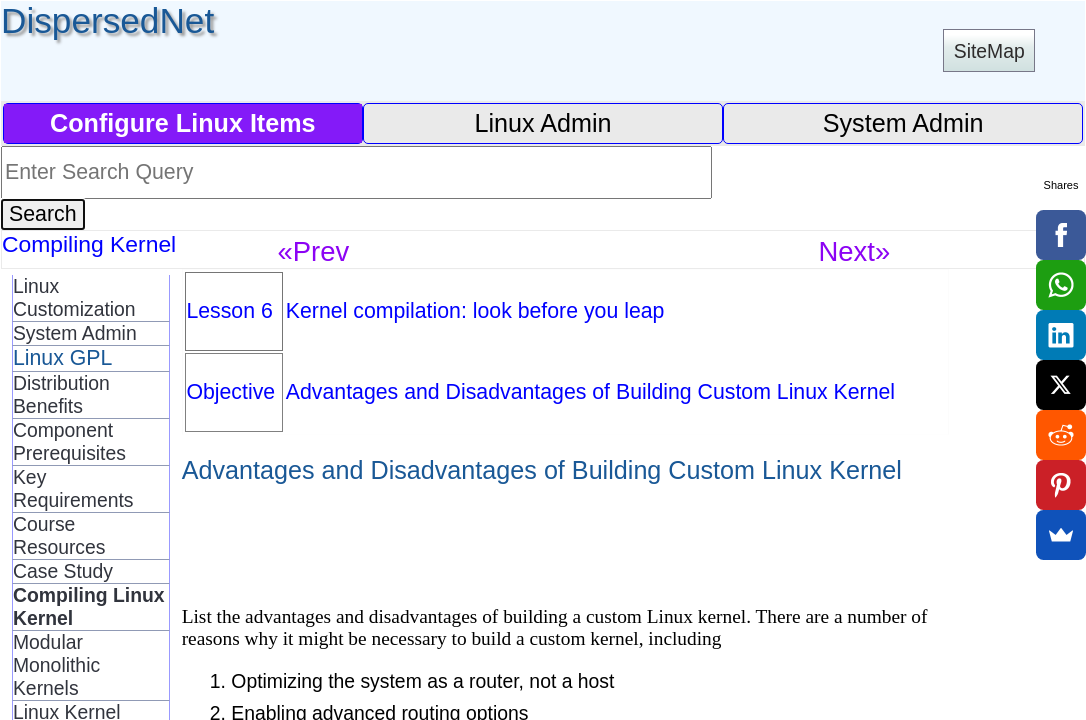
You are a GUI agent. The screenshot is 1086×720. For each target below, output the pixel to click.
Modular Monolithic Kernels (56, 665)
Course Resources (59, 535)
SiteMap (989, 51)
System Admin (903, 123)
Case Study (63, 571)
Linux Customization (74, 297)
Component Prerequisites (69, 441)
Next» (855, 251)
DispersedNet (107, 20)
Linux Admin (542, 123)
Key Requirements (73, 488)
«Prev (314, 251)
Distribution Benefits (61, 394)
